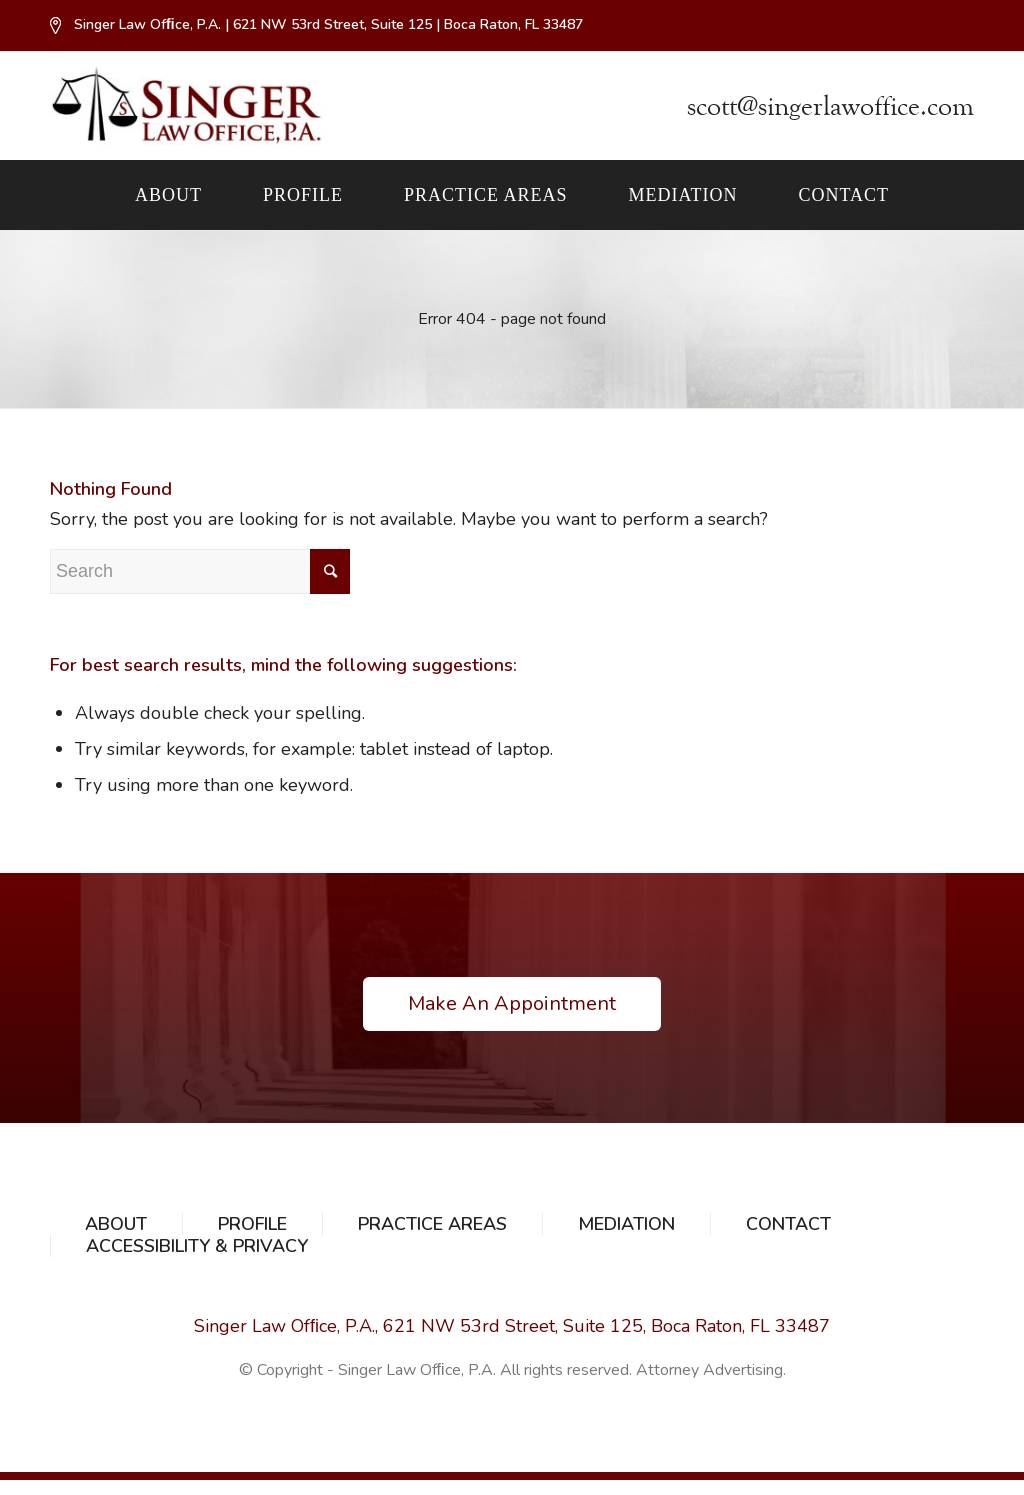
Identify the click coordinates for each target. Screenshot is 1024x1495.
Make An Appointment (512, 1003)
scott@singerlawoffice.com (830, 106)
